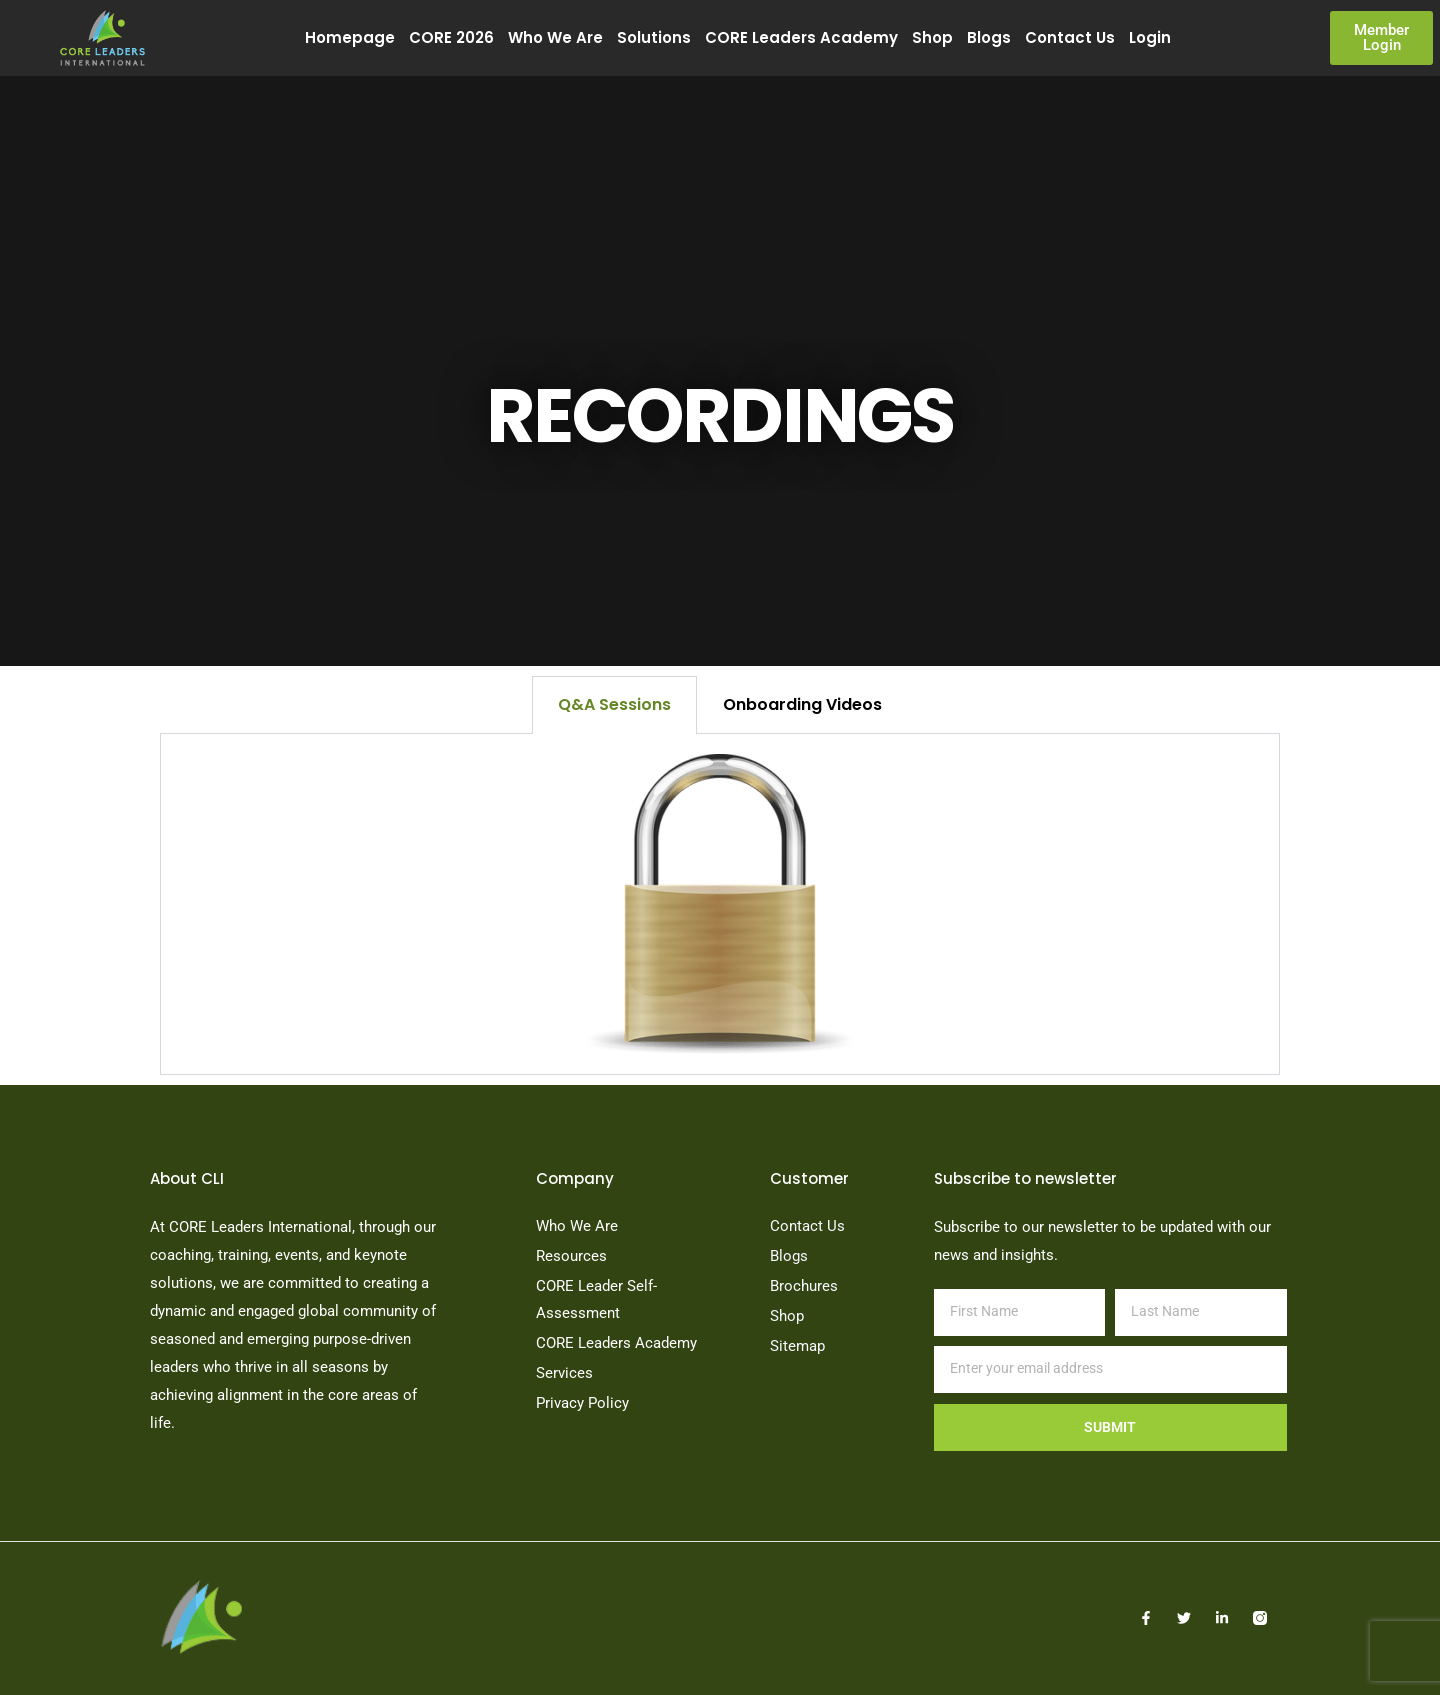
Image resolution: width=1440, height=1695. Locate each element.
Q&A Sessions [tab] (614, 704)
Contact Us (1070, 37)
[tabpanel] (720, 904)
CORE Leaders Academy (801, 37)
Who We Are (555, 37)
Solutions (654, 37)
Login (1150, 37)
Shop (932, 37)
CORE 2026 (451, 37)
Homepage (350, 37)
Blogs (989, 37)
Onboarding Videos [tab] (802, 704)
